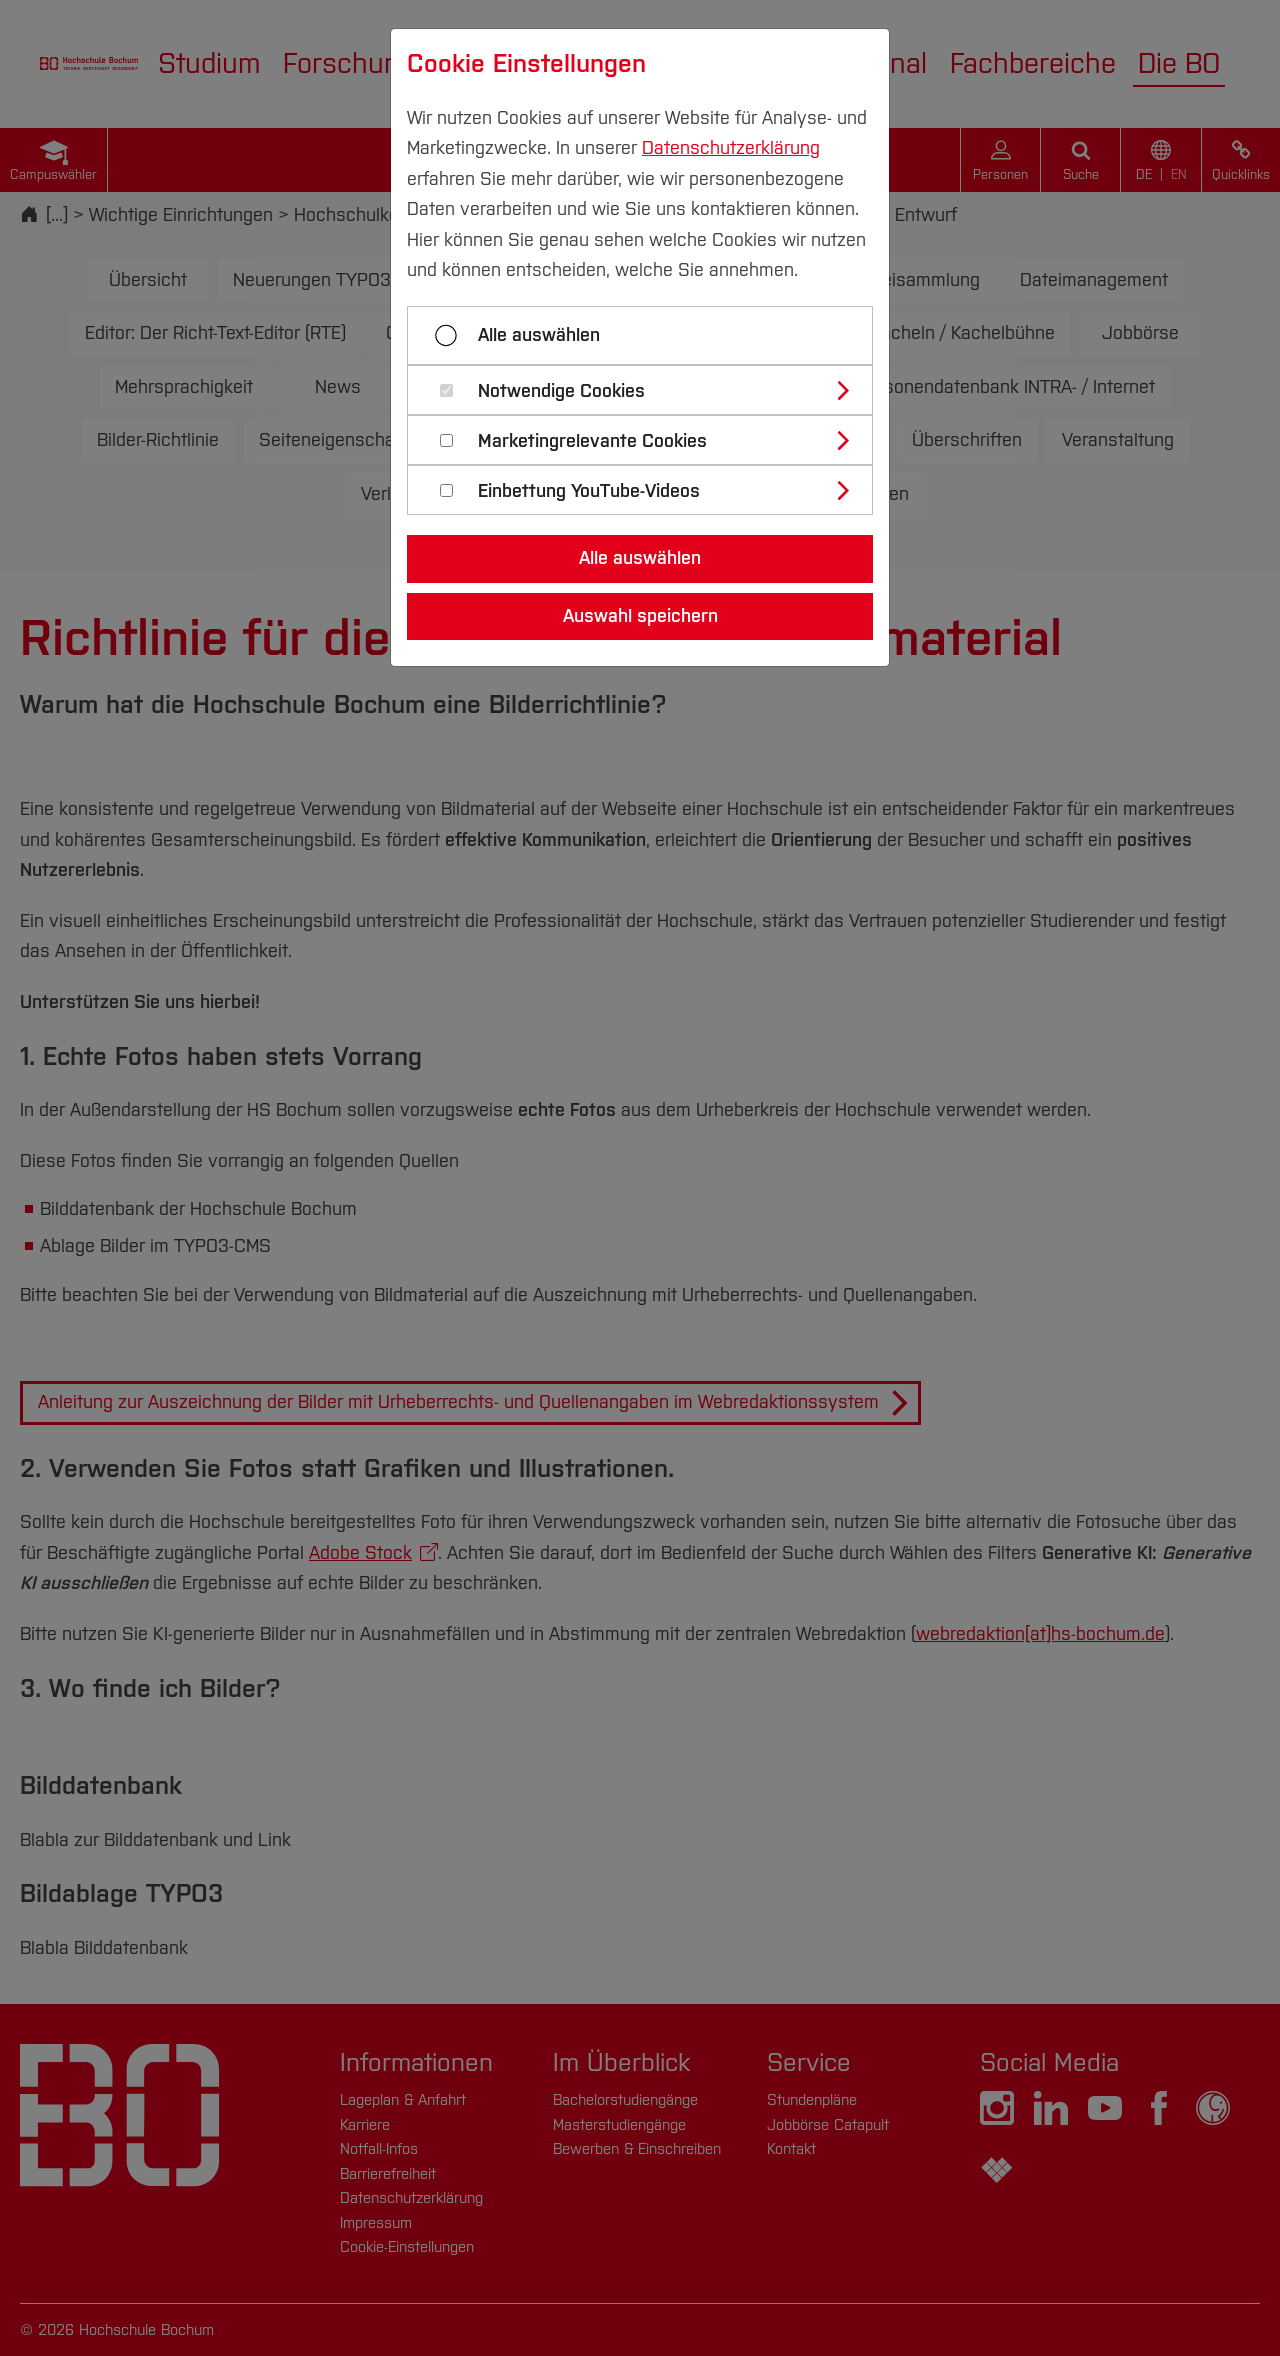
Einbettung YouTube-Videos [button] (589, 491)
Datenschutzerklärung (731, 148)
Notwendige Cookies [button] (561, 391)
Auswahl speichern (640, 616)
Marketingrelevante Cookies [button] (592, 441)
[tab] (648, 390)
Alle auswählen (539, 335)
